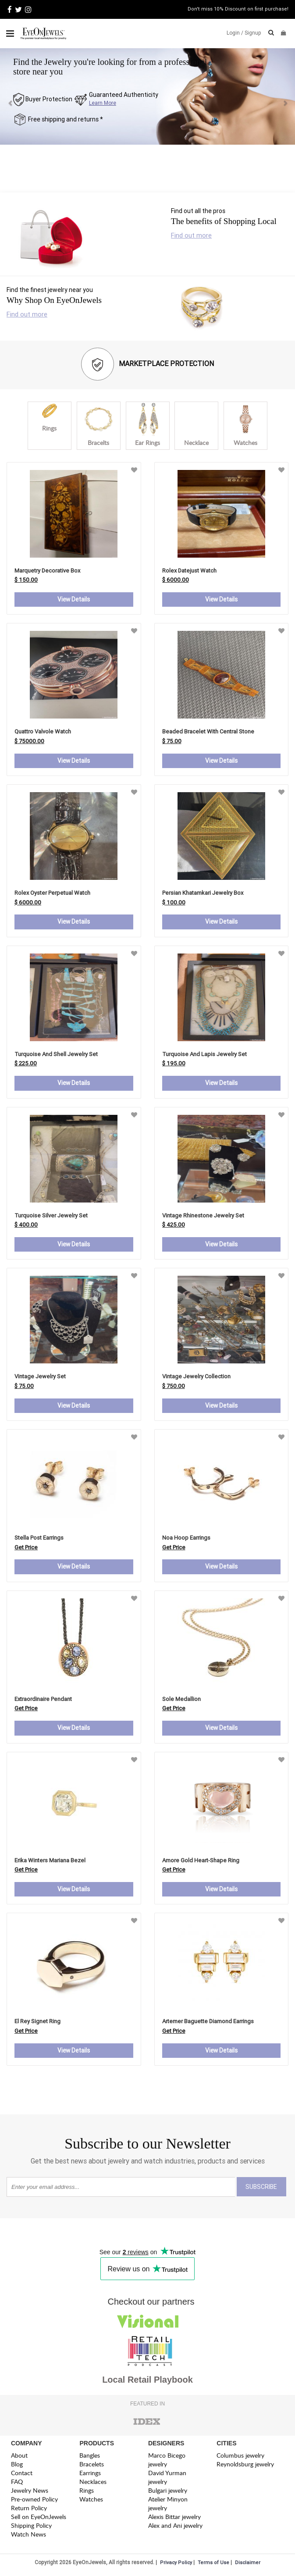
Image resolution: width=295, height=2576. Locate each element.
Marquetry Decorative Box (47, 570)
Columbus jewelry (240, 2457)
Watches (91, 2501)
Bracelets (91, 2466)
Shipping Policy (31, 2527)
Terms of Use (213, 2564)
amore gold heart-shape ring (200, 1861)
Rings (86, 2492)
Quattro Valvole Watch (42, 732)
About (19, 2457)
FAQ (17, 2483)
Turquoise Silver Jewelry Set (51, 1216)
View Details (74, 600)
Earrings (90, 2474)
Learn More (102, 103)
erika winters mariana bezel (49, 1861)
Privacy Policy (176, 2564)
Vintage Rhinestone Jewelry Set (203, 1216)
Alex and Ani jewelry (175, 2527)
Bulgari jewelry (167, 2492)
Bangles (89, 2457)
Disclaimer (247, 2564)
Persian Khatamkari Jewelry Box (202, 893)
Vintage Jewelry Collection (196, 1377)
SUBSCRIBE (261, 2188)
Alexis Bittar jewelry (174, 2518)
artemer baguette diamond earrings (208, 2023)
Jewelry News (29, 2492)
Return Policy (29, 2509)
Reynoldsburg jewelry (245, 2466)
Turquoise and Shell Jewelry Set (56, 1054)
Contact (21, 2474)
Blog (17, 2466)
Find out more (191, 235)
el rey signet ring (37, 2023)
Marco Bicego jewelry (166, 2461)
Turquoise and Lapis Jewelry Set (204, 1054)
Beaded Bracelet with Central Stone (208, 732)
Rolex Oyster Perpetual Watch (52, 893)
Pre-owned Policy (34, 2501)
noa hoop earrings (186, 1539)
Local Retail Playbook (147, 2381)
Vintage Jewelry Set (40, 1377)
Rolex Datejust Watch (189, 570)
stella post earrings (39, 1539)
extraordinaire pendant (43, 1700)
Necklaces (93, 2483)
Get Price (26, 1548)
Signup (253, 32)
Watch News (28, 2536)
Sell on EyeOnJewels (38, 2518)
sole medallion (181, 1700)
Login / (235, 32)
